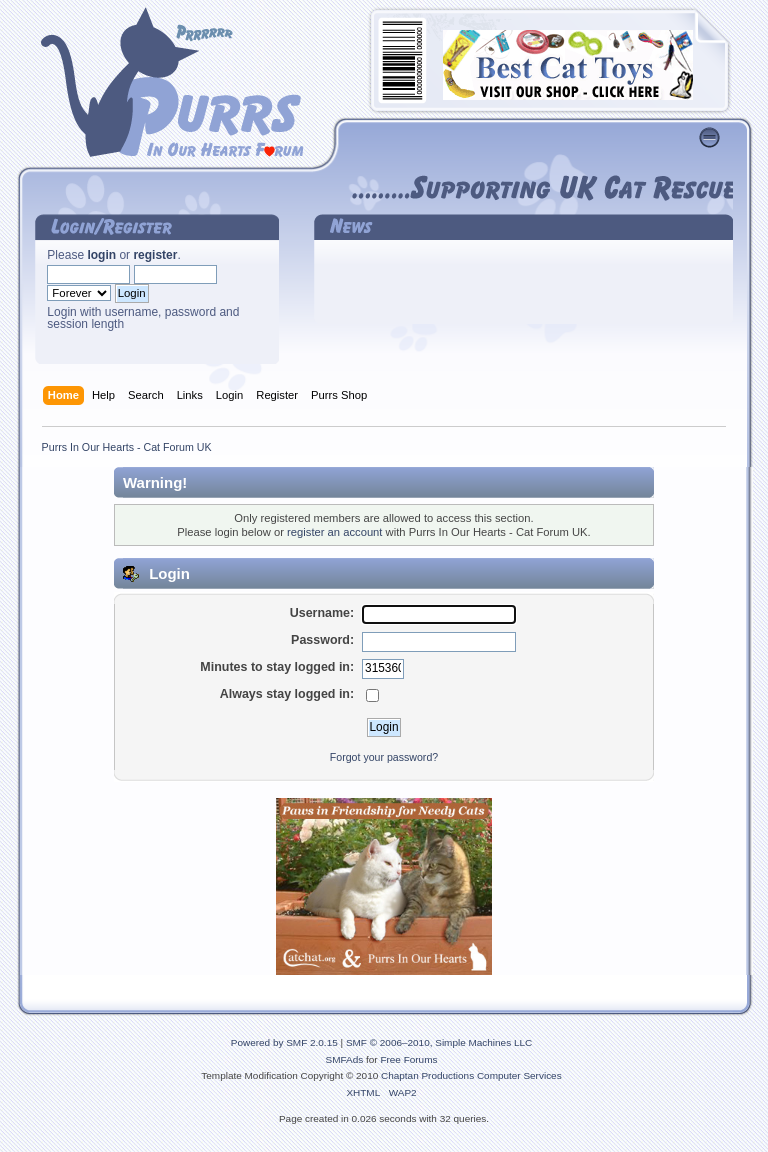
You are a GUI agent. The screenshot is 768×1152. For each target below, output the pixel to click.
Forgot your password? (384, 757)
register (155, 255)
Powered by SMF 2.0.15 (284, 1042)
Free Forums (408, 1059)
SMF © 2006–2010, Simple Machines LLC (439, 1042)
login (101, 255)
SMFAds (345, 1059)
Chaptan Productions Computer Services (471, 1075)
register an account (334, 532)
